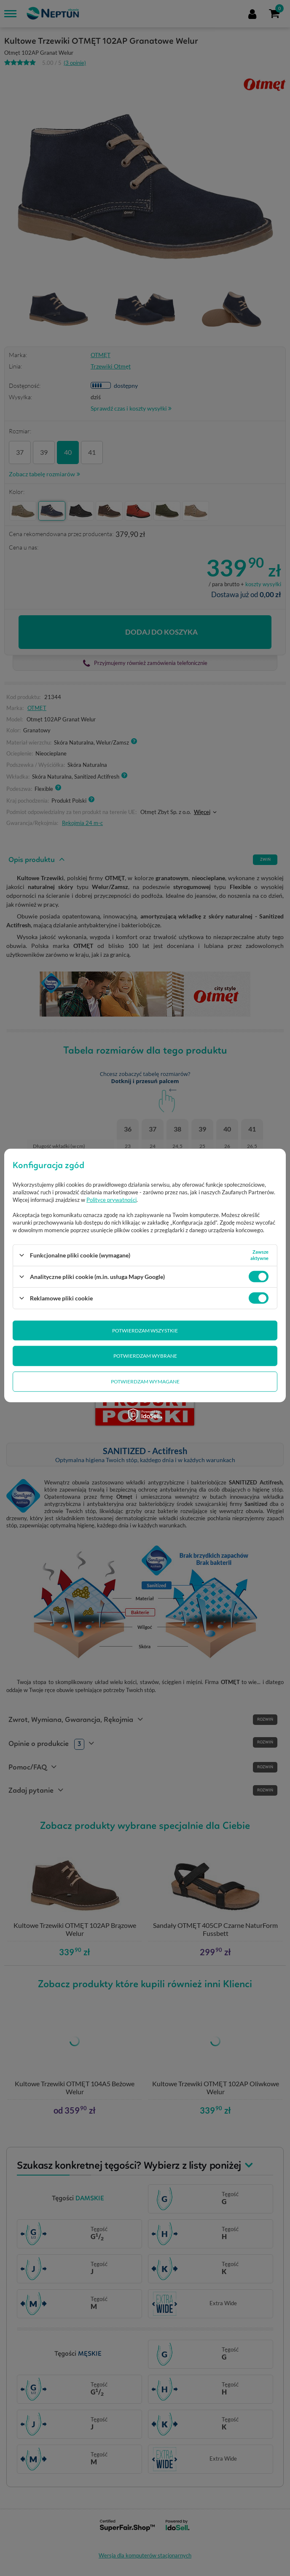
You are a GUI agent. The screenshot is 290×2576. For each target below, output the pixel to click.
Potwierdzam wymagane (145, 1381)
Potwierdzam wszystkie (145, 1330)
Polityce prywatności (111, 1199)
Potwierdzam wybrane (145, 1356)
